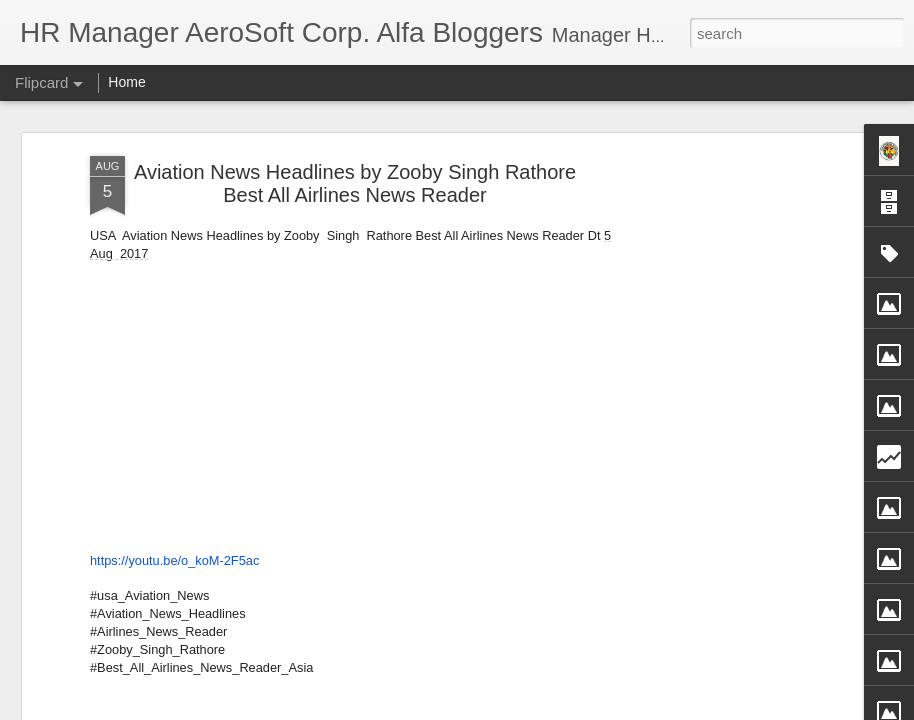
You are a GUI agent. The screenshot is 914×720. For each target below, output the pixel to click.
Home (126, 82)
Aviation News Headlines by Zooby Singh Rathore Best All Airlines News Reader (355, 179)
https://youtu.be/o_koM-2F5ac (174, 555)
